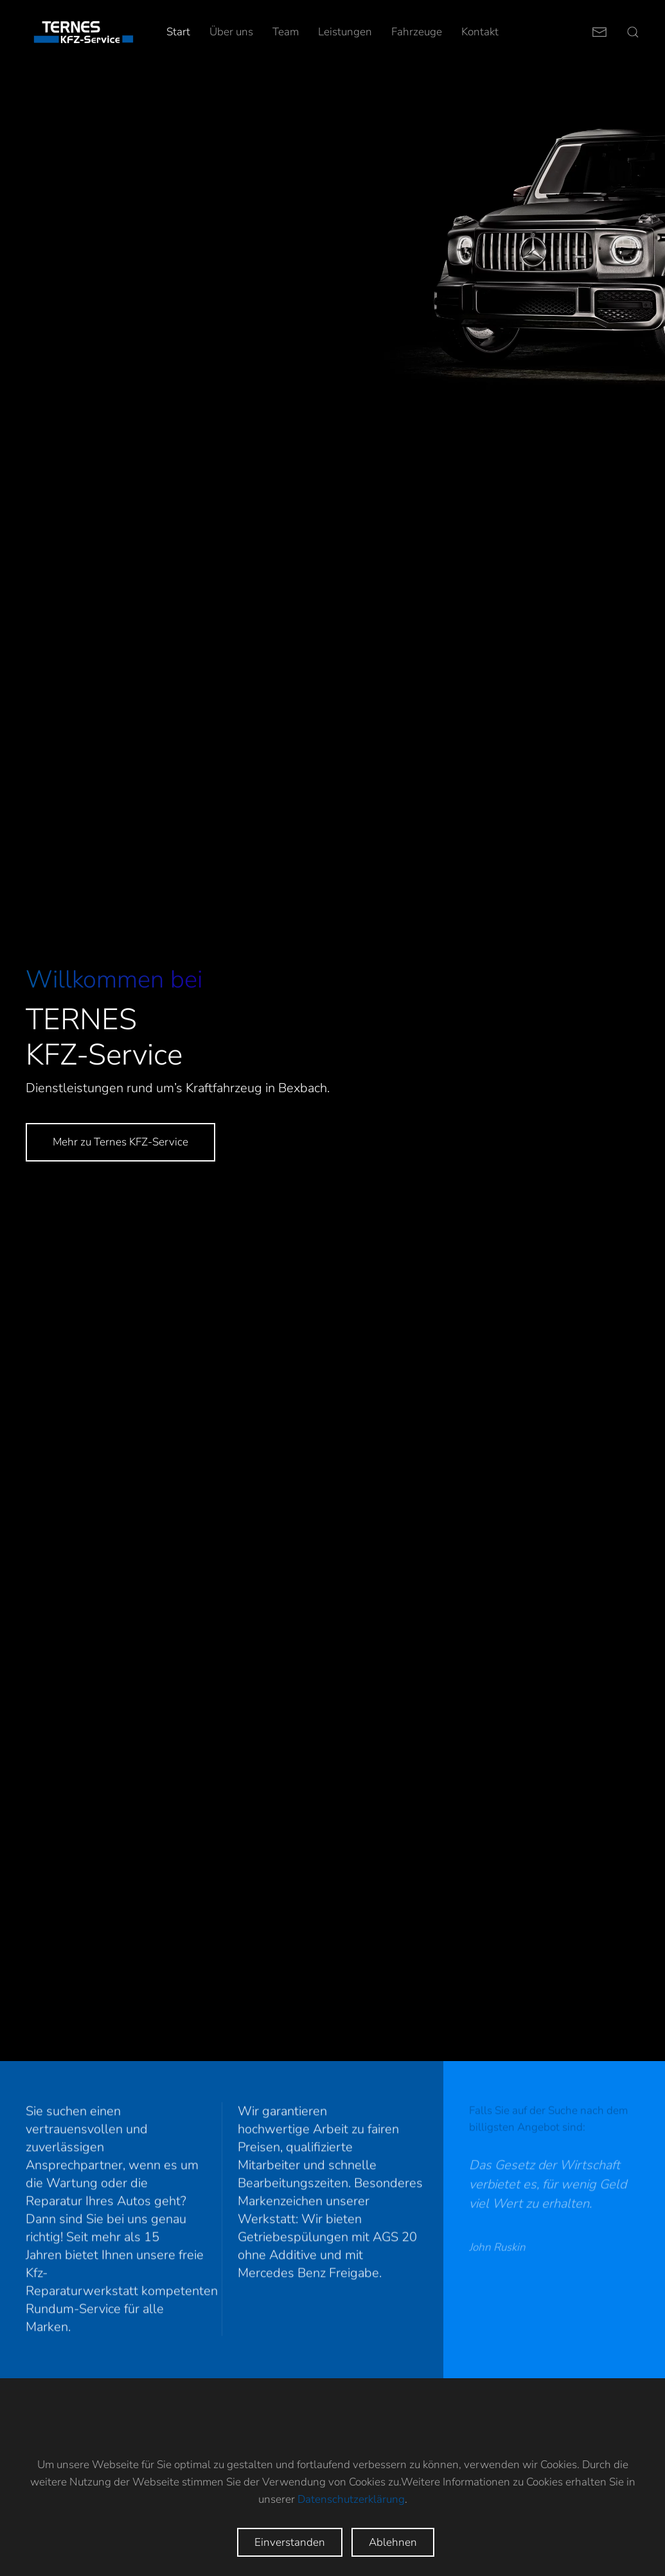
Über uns (231, 31)
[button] (632, 32)
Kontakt (480, 31)
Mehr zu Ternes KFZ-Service (120, 1142)
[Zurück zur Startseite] (83, 32)
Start (178, 31)
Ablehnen (393, 2542)
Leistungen (345, 31)
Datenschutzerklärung (351, 2499)
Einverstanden (289, 2542)
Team (285, 31)
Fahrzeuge (416, 31)
